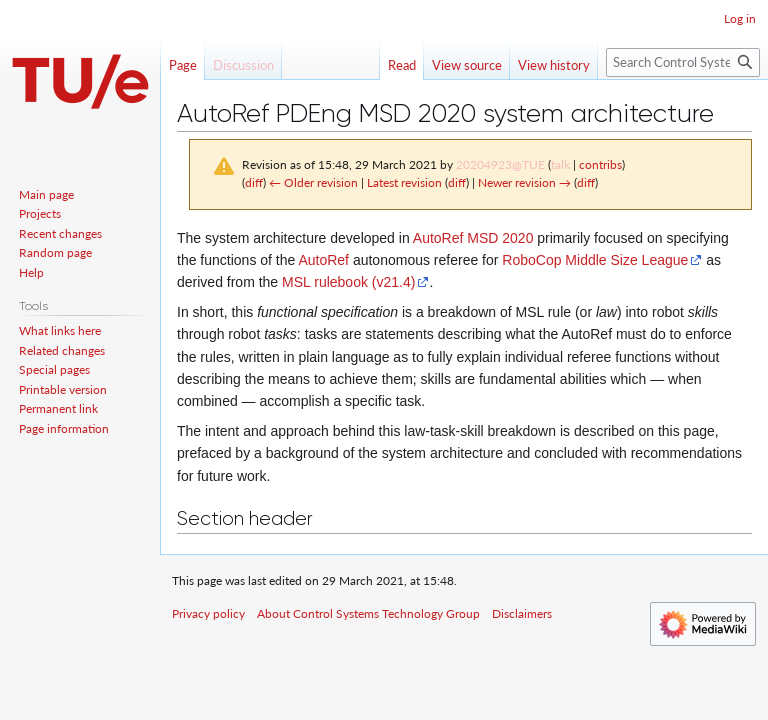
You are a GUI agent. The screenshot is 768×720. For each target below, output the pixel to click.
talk (560, 164)
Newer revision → (524, 182)
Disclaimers (522, 613)
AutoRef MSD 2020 (473, 238)
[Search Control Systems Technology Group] (683, 62)
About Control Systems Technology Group (368, 613)
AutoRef (323, 260)
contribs (600, 164)
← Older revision (313, 182)
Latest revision (404, 182)
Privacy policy (208, 613)
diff (254, 182)
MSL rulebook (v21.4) (348, 282)
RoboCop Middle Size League (595, 260)
